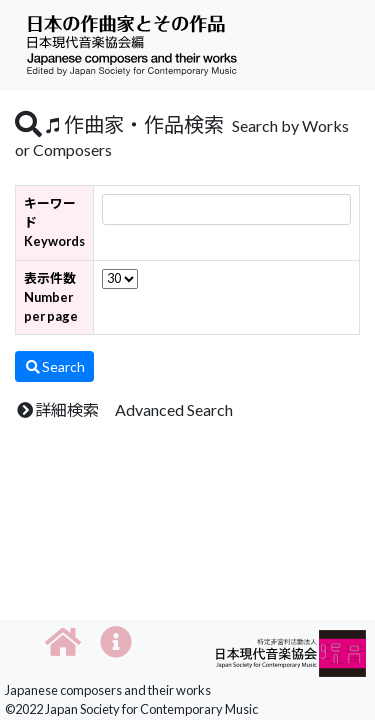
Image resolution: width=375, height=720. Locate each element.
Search (54, 366)
